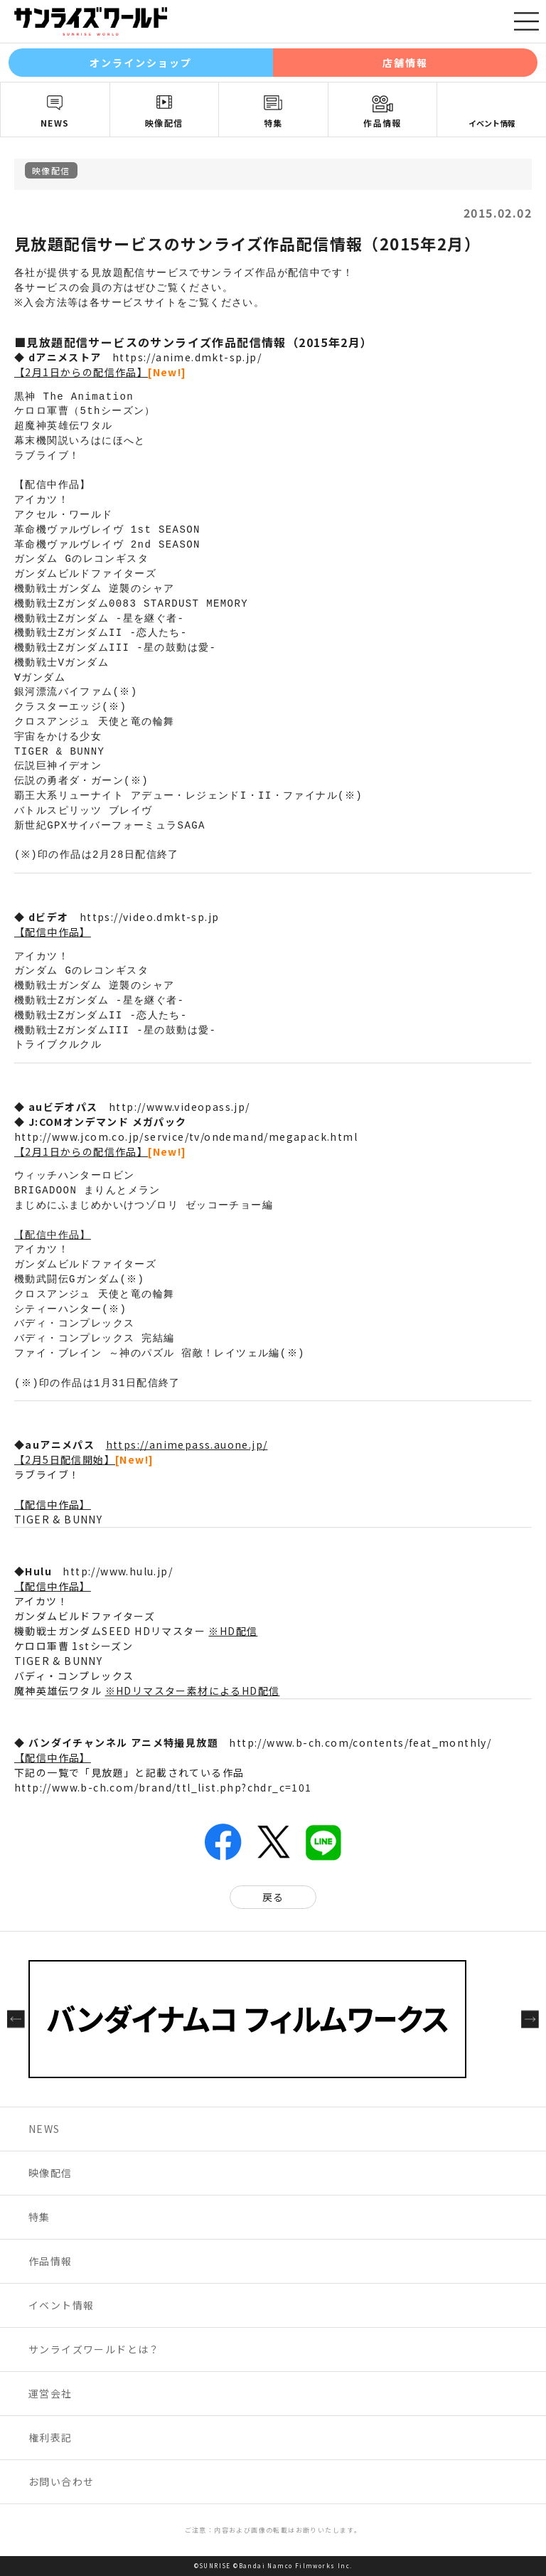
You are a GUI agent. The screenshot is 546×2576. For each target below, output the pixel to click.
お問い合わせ (61, 2481)
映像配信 (164, 123)
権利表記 (50, 2437)
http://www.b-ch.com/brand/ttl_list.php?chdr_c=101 (163, 1787)
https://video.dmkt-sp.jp (150, 917)
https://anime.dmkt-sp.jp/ (187, 357)
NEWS (55, 123)
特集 (273, 123)
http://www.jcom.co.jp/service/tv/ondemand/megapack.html (186, 1136)
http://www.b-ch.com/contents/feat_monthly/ (360, 1742)
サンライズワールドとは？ (94, 2349)
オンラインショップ (141, 62)
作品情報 (382, 123)
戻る (273, 1897)
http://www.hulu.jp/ (118, 1571)
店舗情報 (405, 62)
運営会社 (50, 2393)
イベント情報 (492, 123)
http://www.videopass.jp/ (179, 1107)
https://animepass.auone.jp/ (187, 1444)
